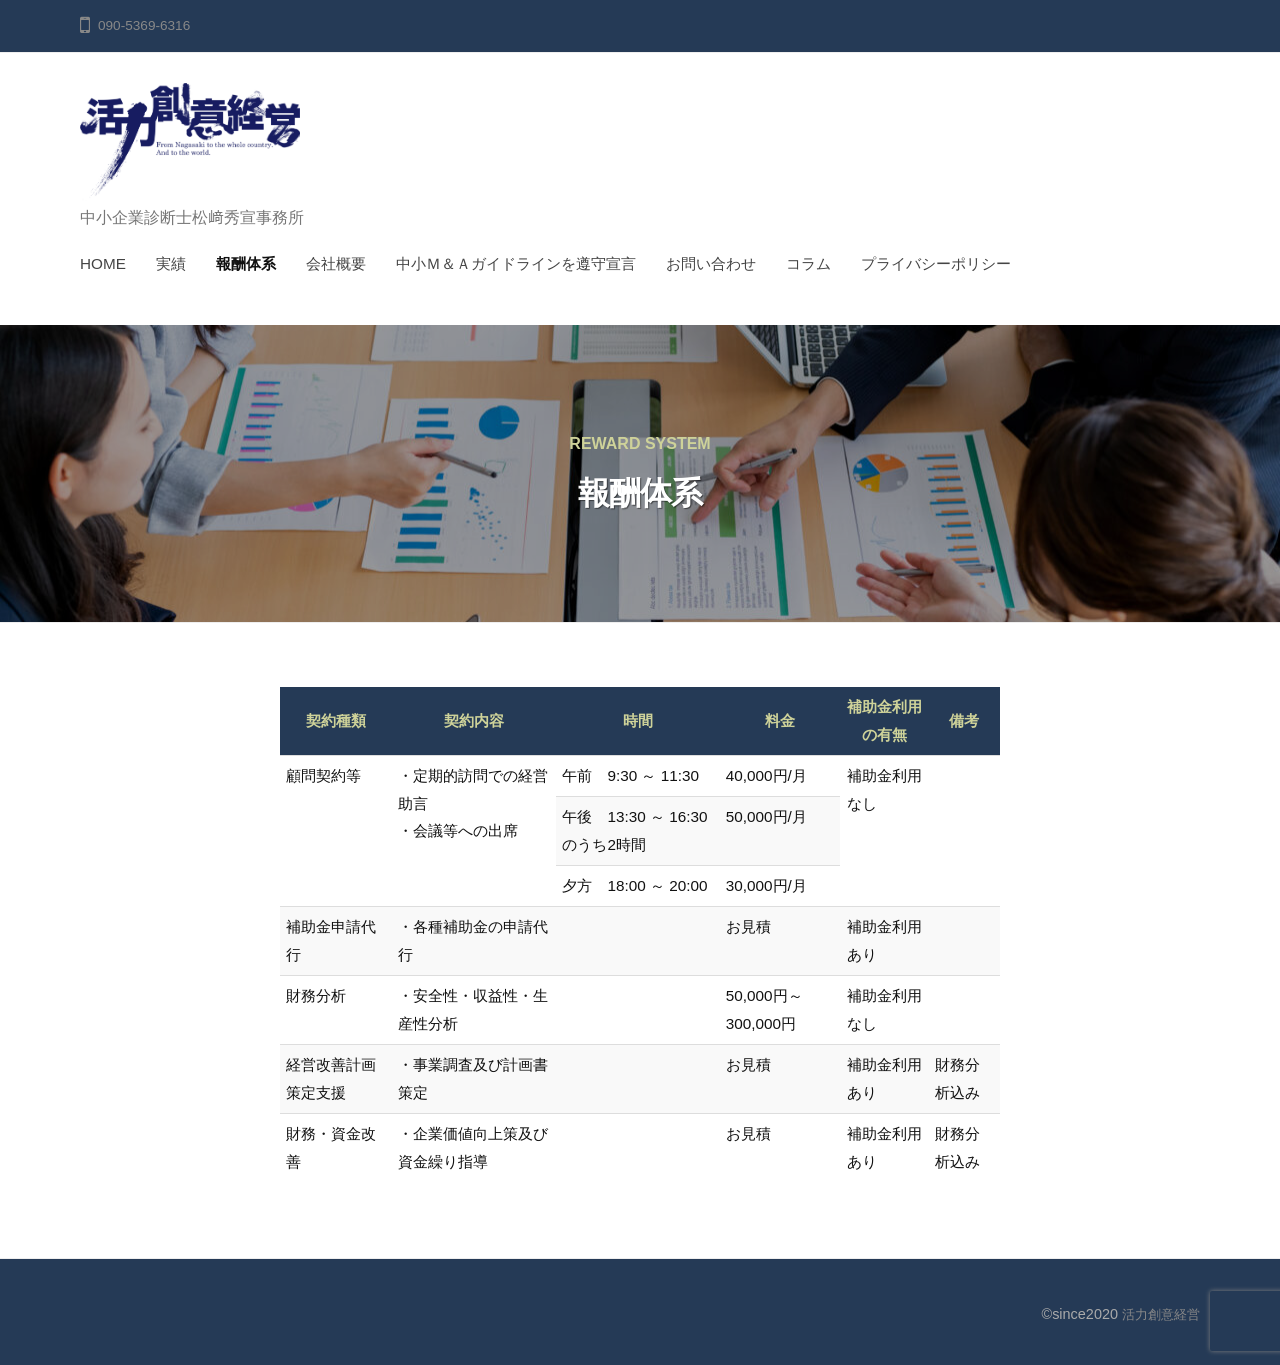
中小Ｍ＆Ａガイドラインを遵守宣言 (516, 263)
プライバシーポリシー (936, 263)
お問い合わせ (711, 263)
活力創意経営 (1158, 1314)
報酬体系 (246, 263)
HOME (103, 263)
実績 (171, 263)
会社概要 (336, 263)
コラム (808, 263)
